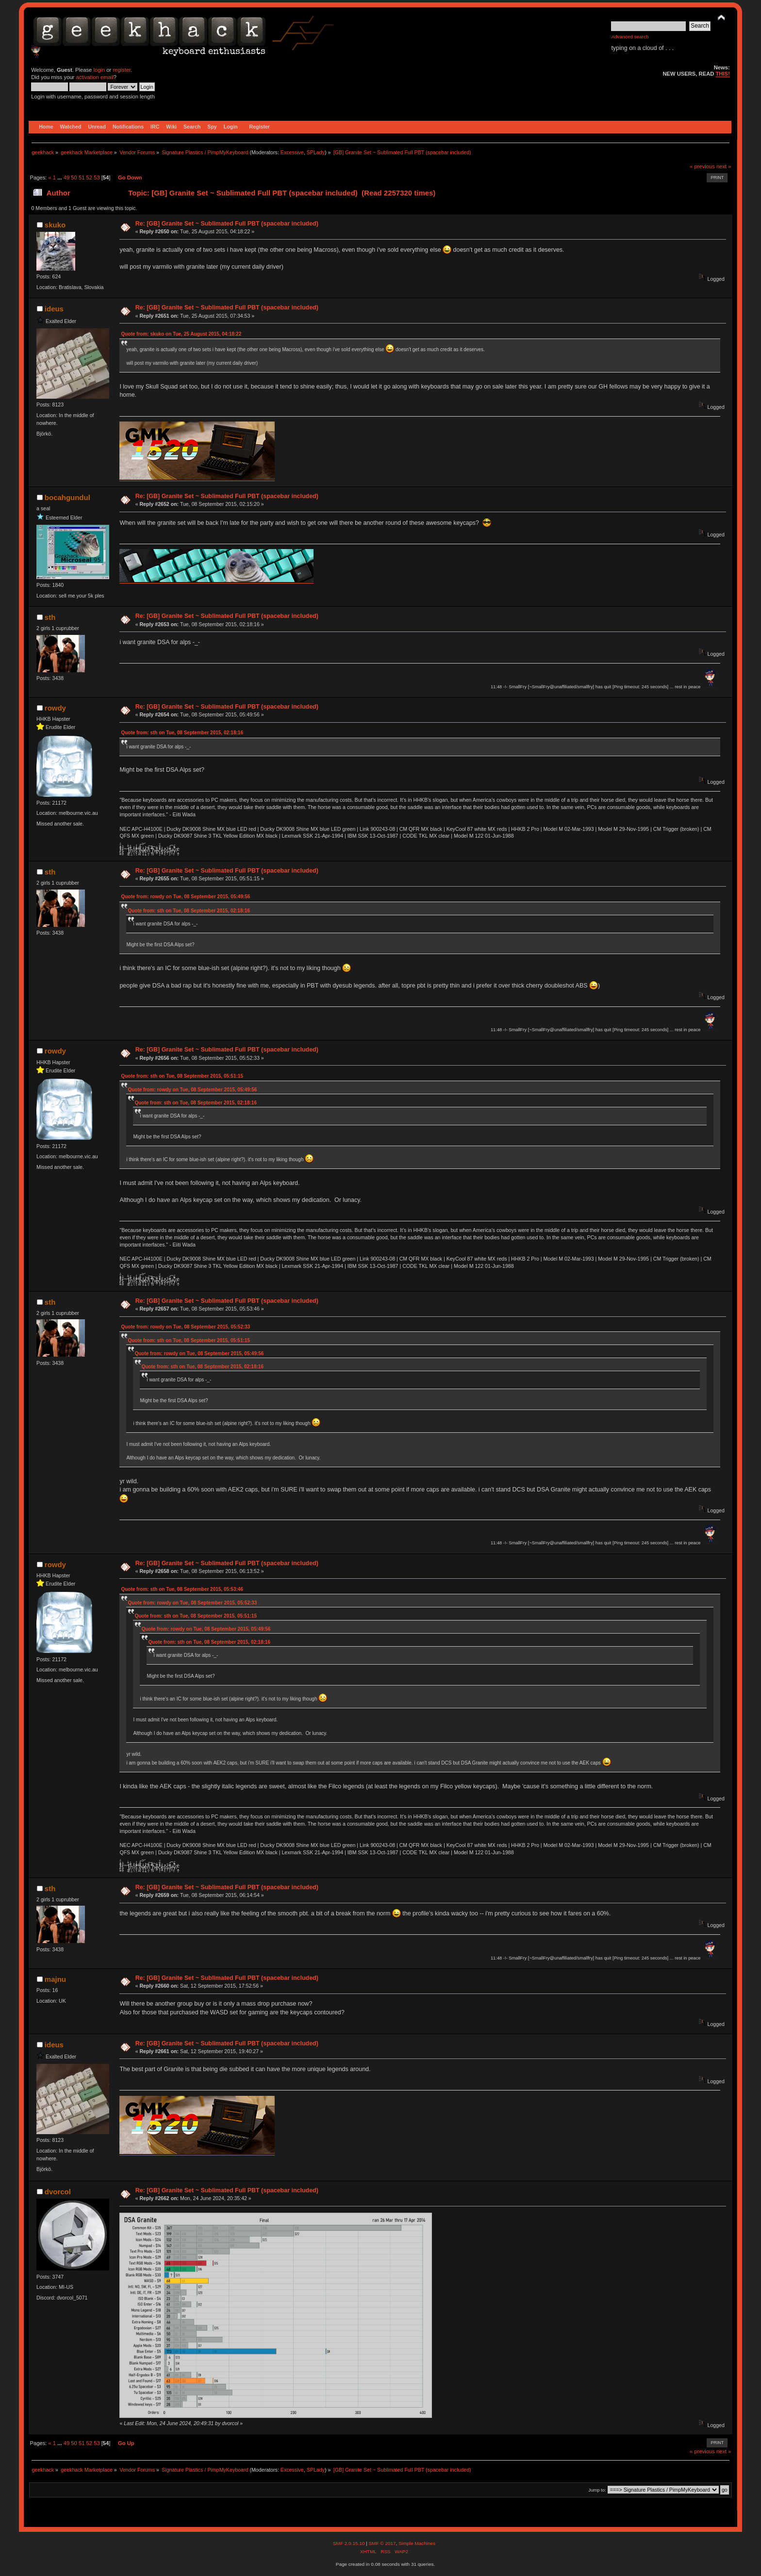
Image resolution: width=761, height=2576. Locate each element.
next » (723, 166)
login (99, 70)
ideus (54, 309)
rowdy (55, 708)
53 (96, 177)
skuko (55, 225)
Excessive (292, 152)
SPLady (316, 152)
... (60, 177)
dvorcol (58, 2191)
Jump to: (597, 2490)
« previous (702, 166)
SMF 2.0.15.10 (349, 2543)
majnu (55, 1979)
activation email (94, 77)
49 (66, 177)
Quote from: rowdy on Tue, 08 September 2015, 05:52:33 (185, 1326)
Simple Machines (416, 2543)
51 (81, 177)
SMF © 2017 (382, 2543)
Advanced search (629, 36)
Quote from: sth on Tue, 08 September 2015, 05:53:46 (182, 1589)
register (122, 70)
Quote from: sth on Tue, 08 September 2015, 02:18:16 (182, 732)
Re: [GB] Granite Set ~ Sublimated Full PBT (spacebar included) (226, 223)
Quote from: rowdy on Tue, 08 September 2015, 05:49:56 (185, 896)
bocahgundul (67, 497)
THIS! (723, 74)
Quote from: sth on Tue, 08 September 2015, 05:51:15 (182, 1076)
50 (74, 177)
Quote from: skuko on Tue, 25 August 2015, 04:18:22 (181, 334)
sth (50, 617)
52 (89, 177)
